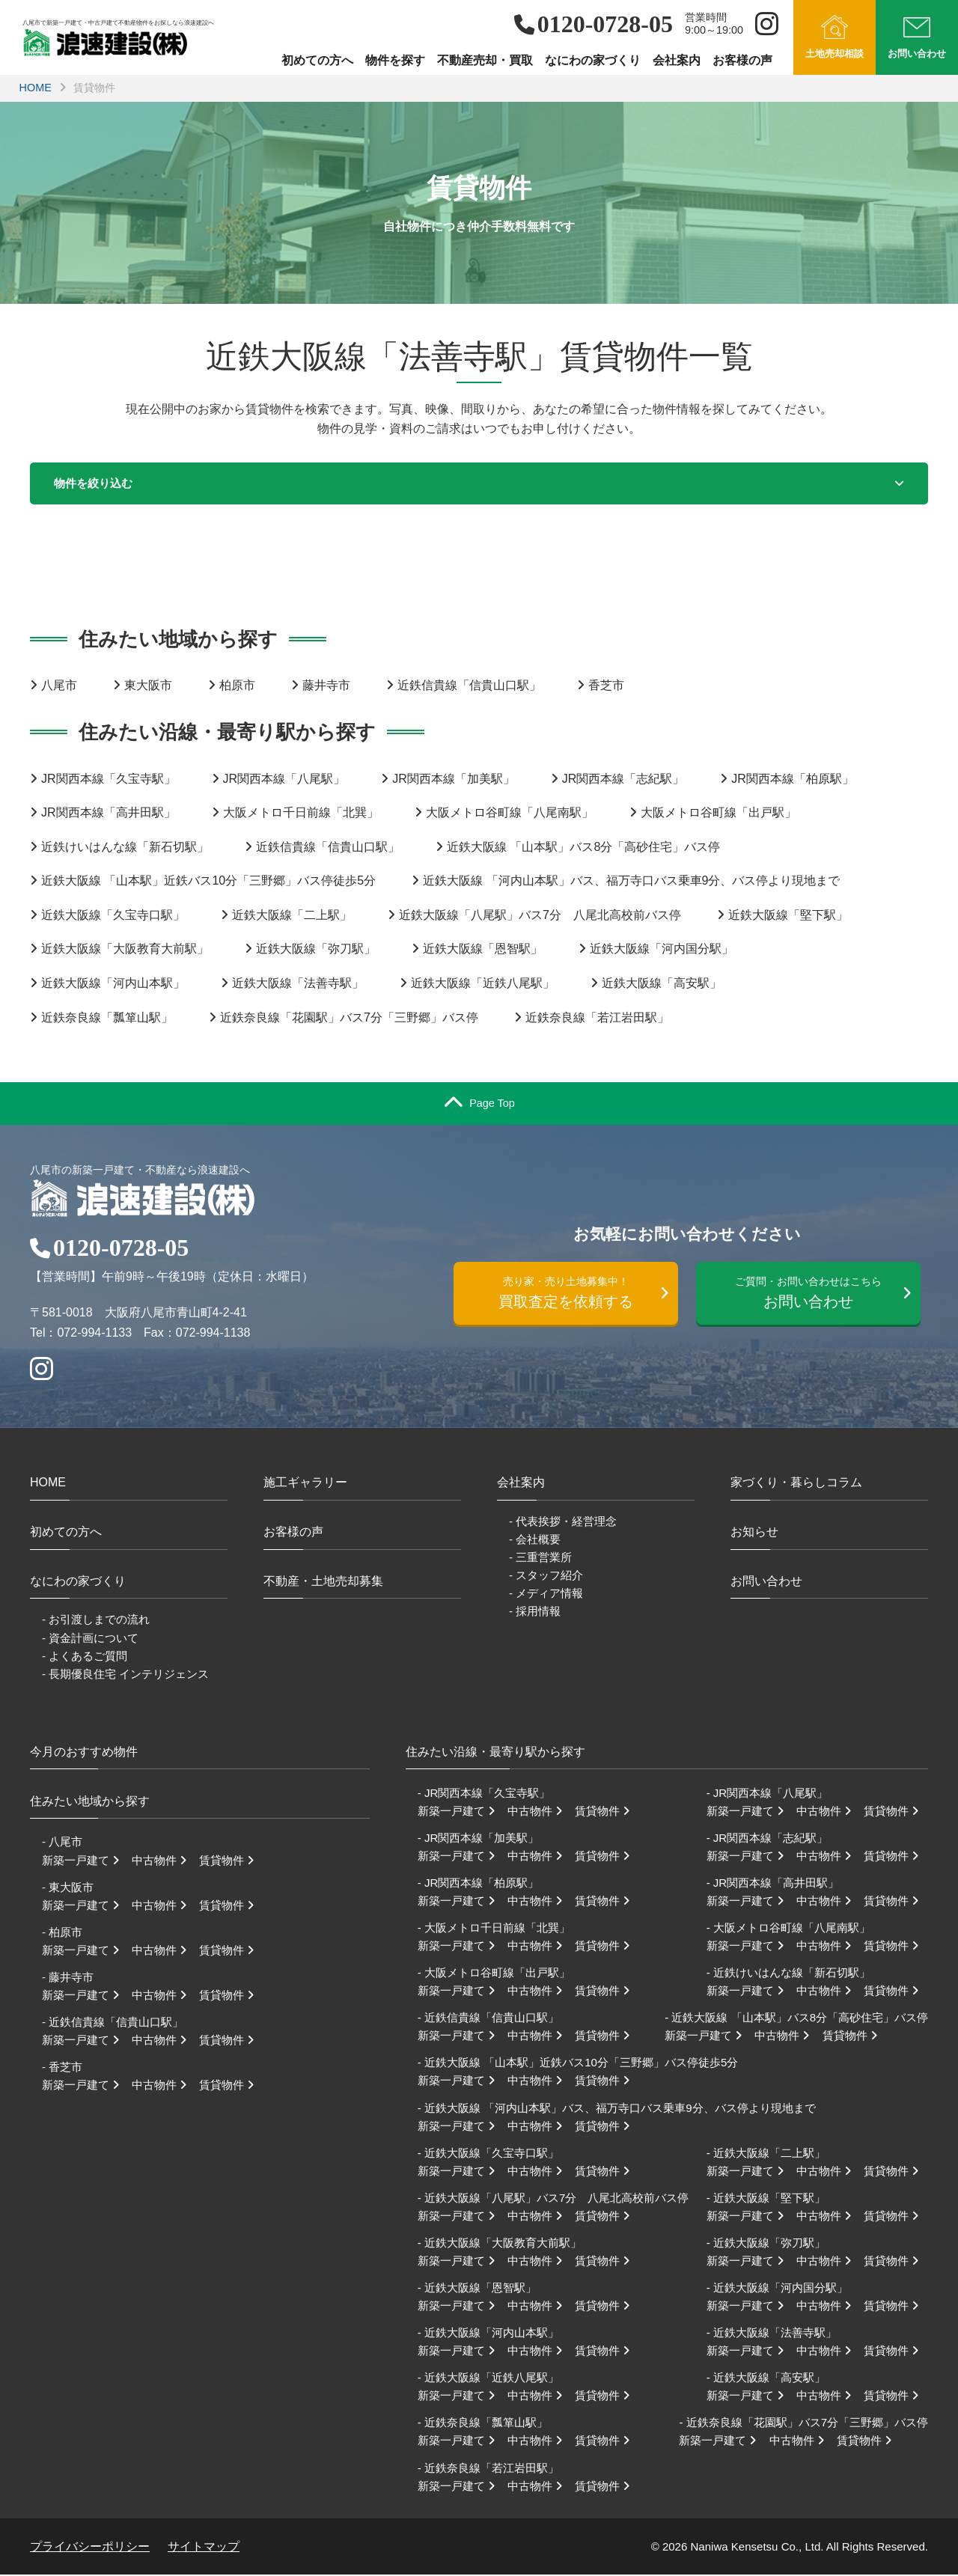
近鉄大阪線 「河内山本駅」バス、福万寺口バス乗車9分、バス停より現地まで (631, 882)
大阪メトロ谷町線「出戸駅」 (718, 814)
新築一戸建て (85, 1861)
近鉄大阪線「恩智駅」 (483, 950)
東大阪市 (148, 686)
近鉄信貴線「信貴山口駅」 (469, 686)
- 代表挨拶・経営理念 (563, 1522)
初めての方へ (317, 60)
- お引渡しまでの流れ (96, 1620)
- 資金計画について (90, 1638)
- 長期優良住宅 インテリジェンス (125, 1674)
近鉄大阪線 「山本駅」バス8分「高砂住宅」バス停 (583, 847)
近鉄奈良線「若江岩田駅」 (597, 1018)
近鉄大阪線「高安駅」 (661, 984)
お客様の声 (742, 60)
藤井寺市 (326, 686)
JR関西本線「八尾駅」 (284, 779)
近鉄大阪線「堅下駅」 (788, 915)
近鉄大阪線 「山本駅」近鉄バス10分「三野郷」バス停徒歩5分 (208, 882)
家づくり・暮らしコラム (796, 1483)
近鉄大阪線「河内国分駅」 (661, 950)
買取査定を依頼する (573, 1296)
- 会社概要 (535, 1539)
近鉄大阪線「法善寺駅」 (298, 984)
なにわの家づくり (593, 60)
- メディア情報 (546, 1594)
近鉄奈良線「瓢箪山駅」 (107, 1018)
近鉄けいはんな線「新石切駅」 (125, 847)
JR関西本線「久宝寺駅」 (108, 779)
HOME (35, 88)
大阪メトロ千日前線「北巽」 (301, 814)
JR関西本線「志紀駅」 (623, 779)
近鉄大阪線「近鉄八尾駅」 (483, 984)
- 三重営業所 (540, 1558)
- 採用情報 (535, 1612)
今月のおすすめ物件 (84, 1752)
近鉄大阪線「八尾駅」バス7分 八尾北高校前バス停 (540, 915)
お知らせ (754, 1533)
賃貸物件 (231, 1861)
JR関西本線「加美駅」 (453, 779)
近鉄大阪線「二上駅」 (292, 915)
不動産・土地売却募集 (323, 1581)
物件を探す (395, 60)
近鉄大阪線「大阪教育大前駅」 (125, 950)
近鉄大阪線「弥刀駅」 (316, 950)
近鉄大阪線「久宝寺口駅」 (113, 915)
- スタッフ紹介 (546, 1576)
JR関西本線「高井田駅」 (108, 814)
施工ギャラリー (305, 1483)
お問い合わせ (815, 1296)
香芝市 (606, 686)
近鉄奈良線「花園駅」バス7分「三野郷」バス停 (349, 1018)
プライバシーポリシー (90, 2547)
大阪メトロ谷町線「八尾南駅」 (510, 814)
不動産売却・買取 (485, 60)
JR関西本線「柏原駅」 (792, 779)
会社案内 (677, 60)
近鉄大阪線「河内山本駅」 (113, 984)
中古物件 (164, 1861)
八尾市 (59, 686)
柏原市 (237, 686)
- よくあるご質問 (84, 1656)
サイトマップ (204, 2547)
